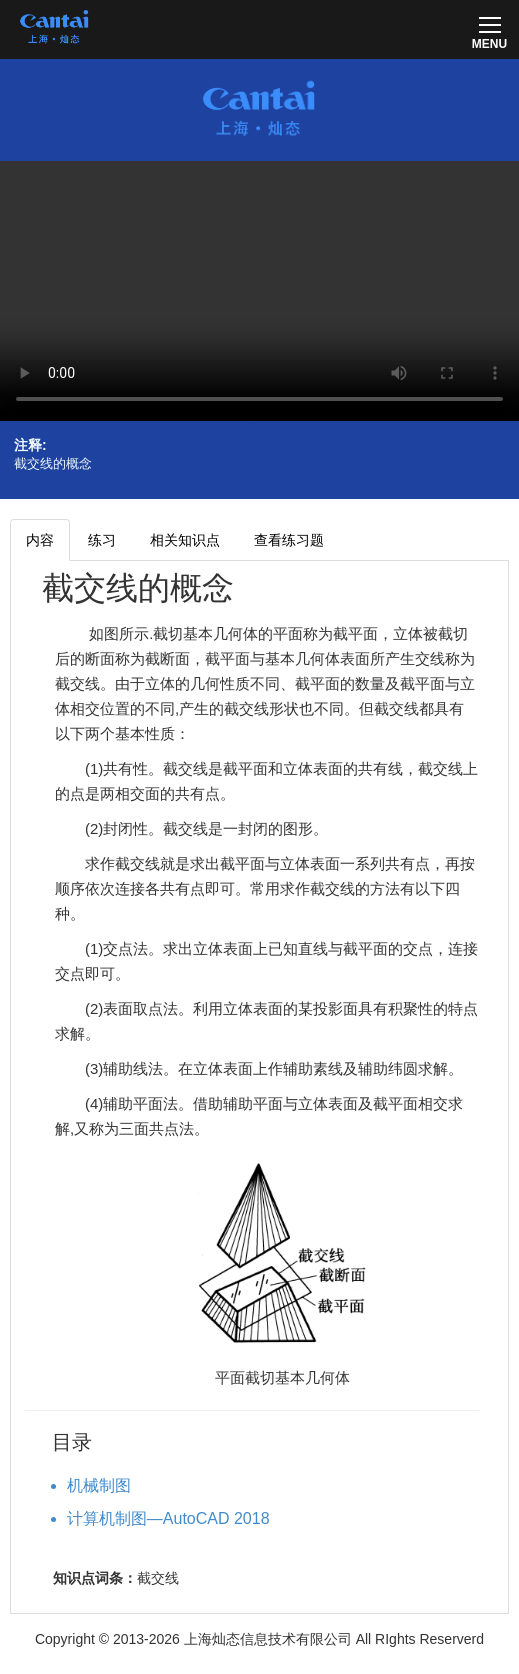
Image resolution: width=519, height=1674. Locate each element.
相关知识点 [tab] (185, 540)
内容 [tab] (40, 540)
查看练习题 (289, 540)
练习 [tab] (102, 540)
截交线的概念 (138, 588)
